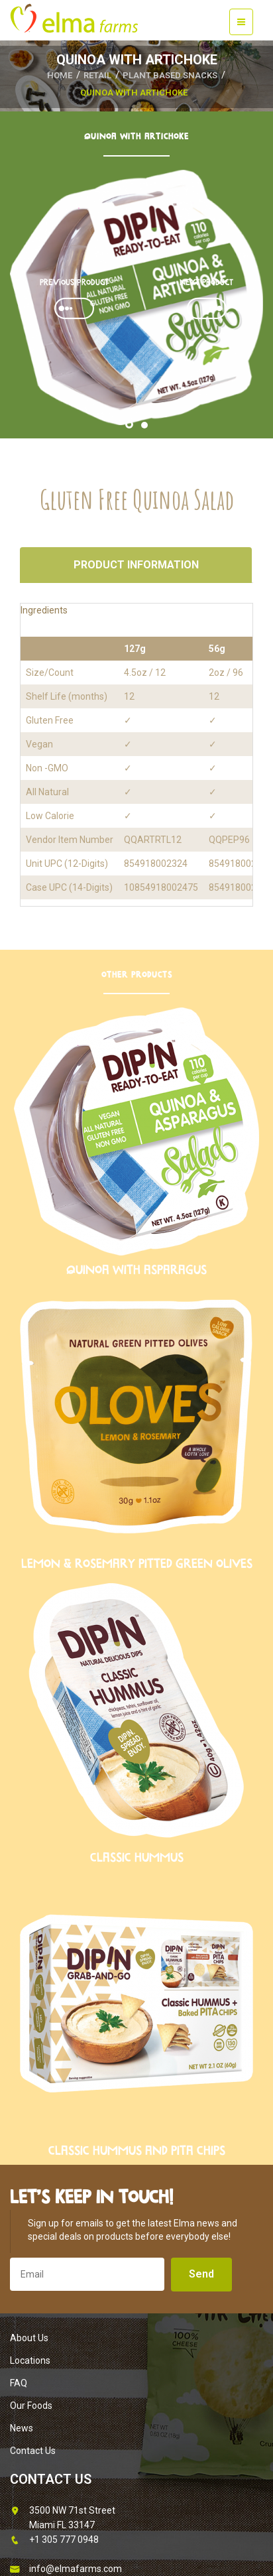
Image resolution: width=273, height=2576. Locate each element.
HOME (59, 75)
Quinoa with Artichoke (134, 92)
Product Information (136, 564)
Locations (30, 2360)
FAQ (18, 2383)
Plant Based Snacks (170, 75)
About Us (29, 2338)
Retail (97, 75)
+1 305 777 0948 (54, 2540)
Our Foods (31, 2405)
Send (201, 2274)
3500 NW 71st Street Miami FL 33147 (62, 2516)
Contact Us (33, 2450)
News (21, 2428)
